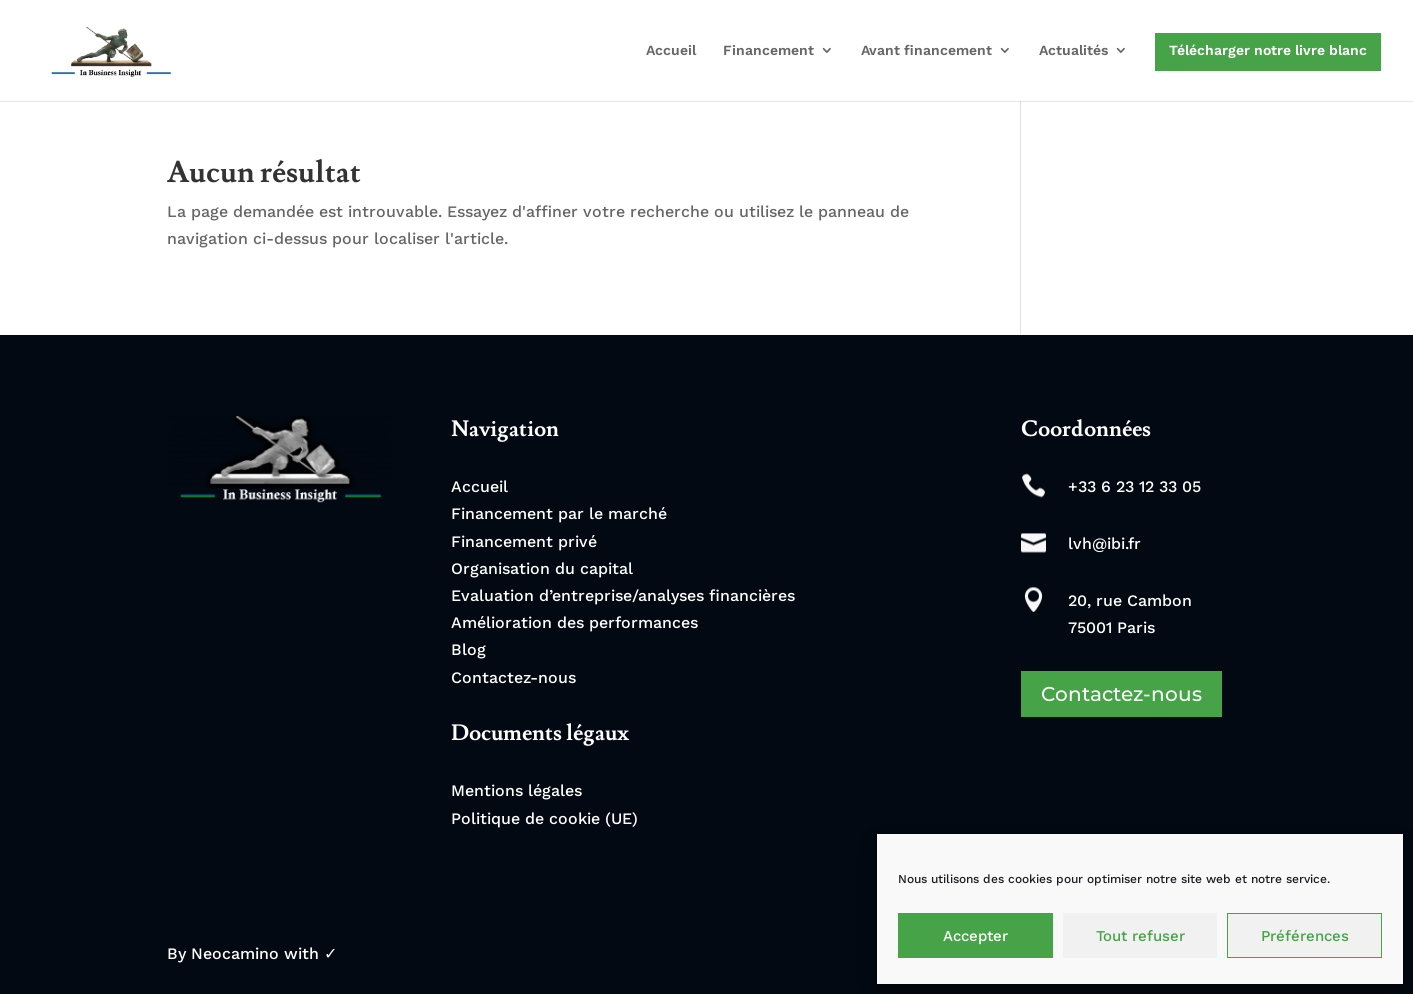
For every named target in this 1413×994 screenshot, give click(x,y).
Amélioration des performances (574, 622)
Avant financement (926, 50)
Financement (768, 50)
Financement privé (524, 541)
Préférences (1305, 936)
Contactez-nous (513, 677)
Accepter (975, 936)
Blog (468, 649)
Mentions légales (516, 790)
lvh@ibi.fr (1104, 543)
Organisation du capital (542, 568)
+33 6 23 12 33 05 (1134, 486)
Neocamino (235, 953)
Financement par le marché (559, 513)
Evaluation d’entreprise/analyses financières (623, 595)
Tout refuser (1140, 936)
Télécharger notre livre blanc (1268, 50)
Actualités (1073, 50)
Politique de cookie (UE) (544, 818)
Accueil (671, 50)
